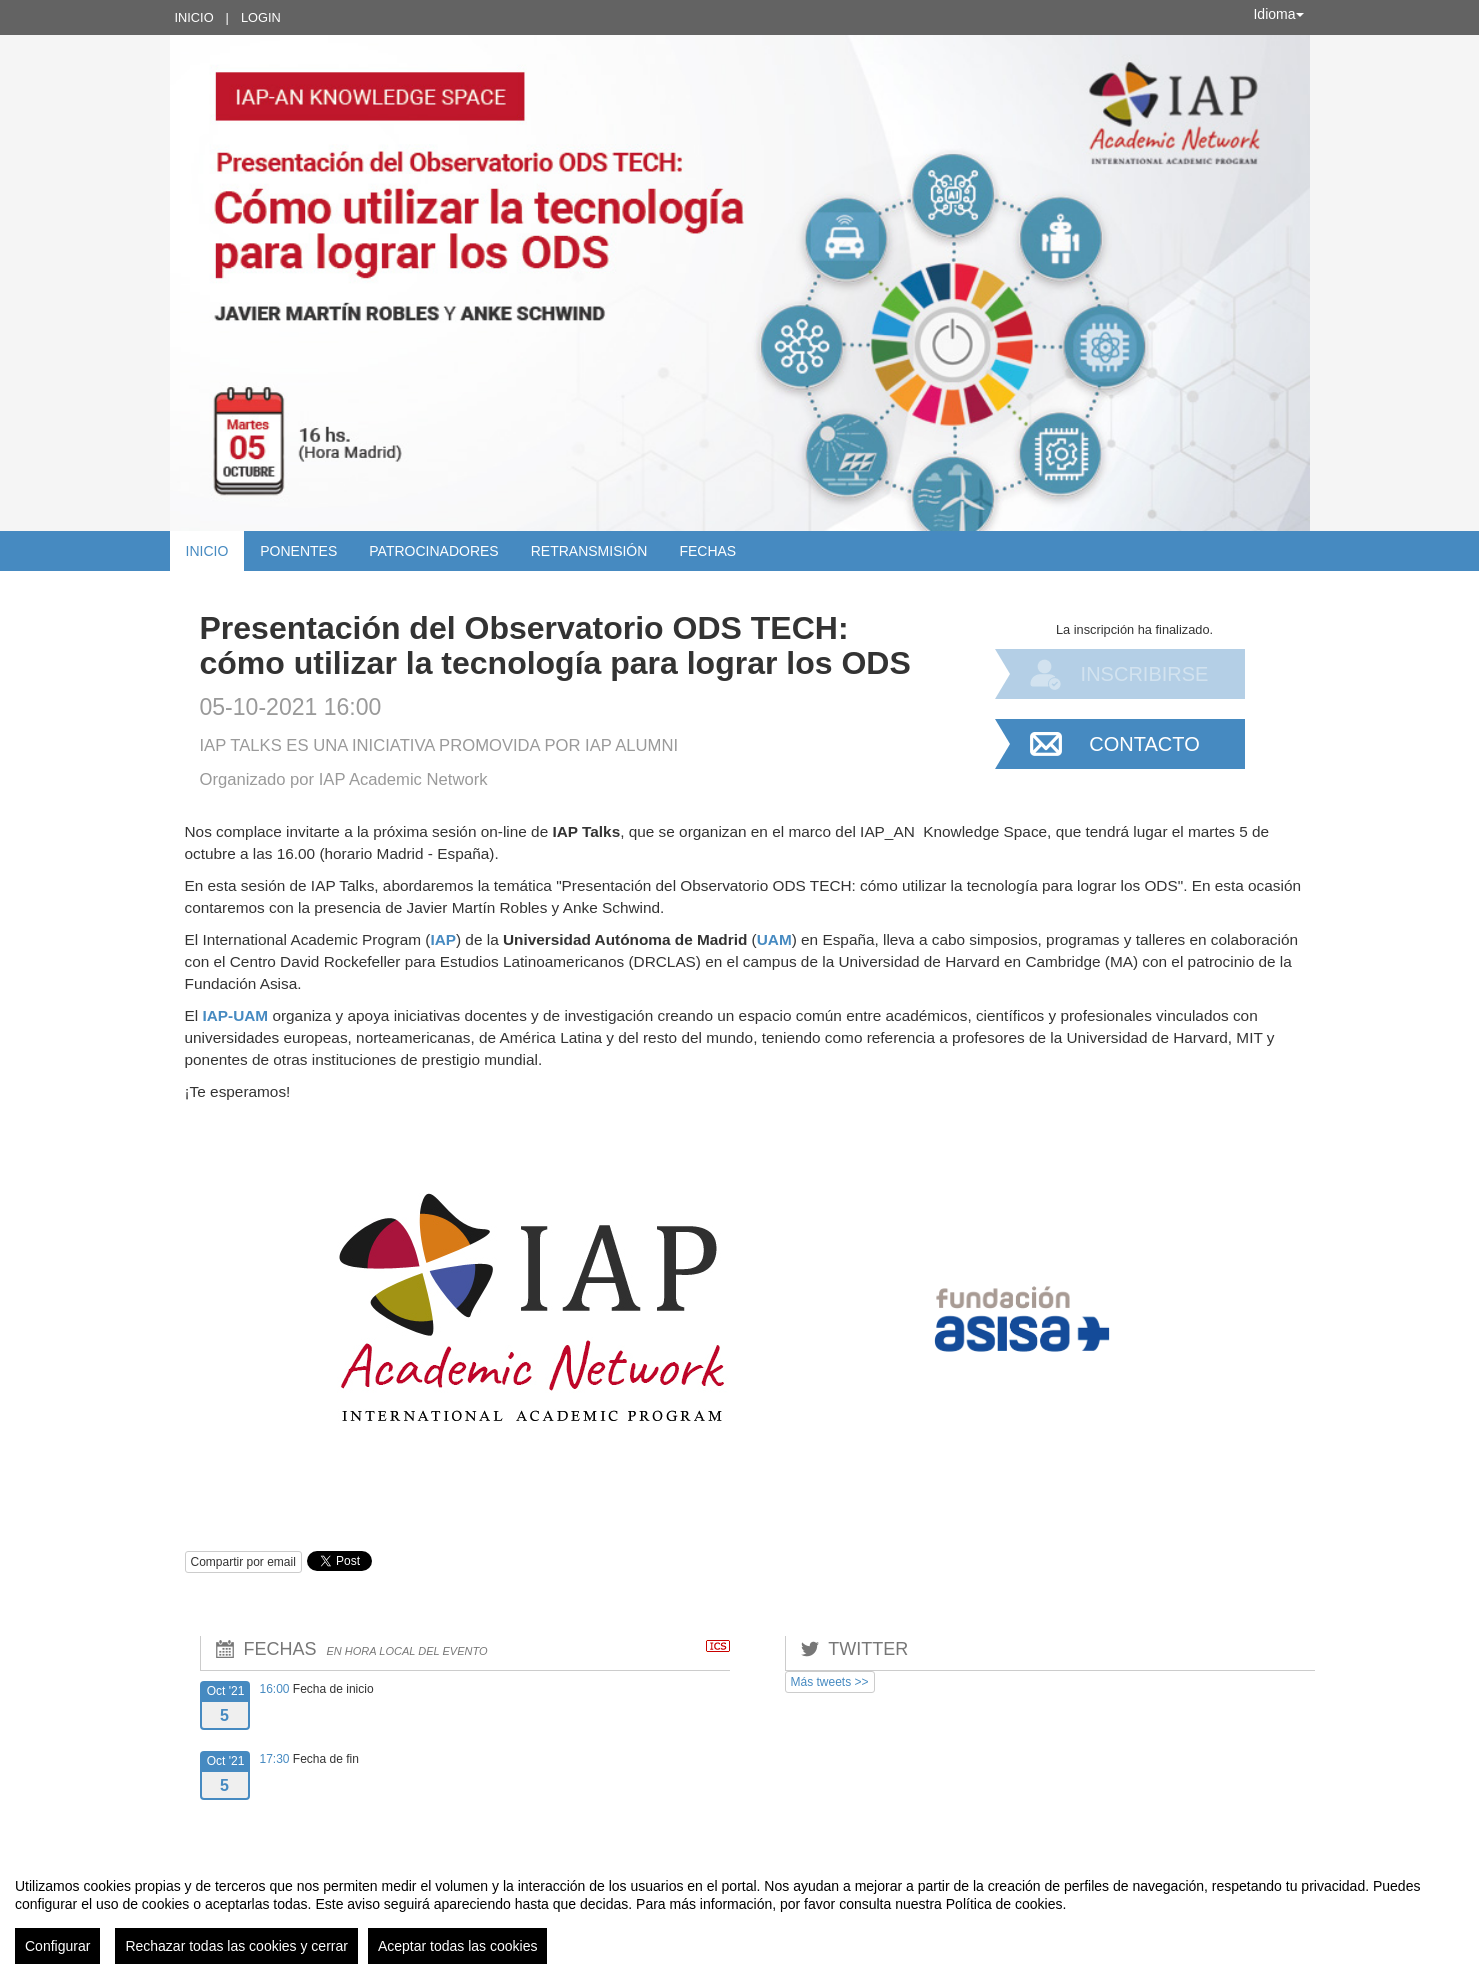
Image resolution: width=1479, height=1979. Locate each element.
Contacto (1144, 744)
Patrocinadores (433, 551)
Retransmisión (589, 551)
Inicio (194, 17)
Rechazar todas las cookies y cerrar (236, 1946)
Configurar (57, 1946)
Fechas (707, 551)
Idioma (1278, 14)
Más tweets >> (830, 1682)
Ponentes (298, 551)
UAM (774, 939)
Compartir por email (243, 1562)
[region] (739, 1913)
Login (261, 17)
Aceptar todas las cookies (458, 1946)
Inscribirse (1145, 674)
